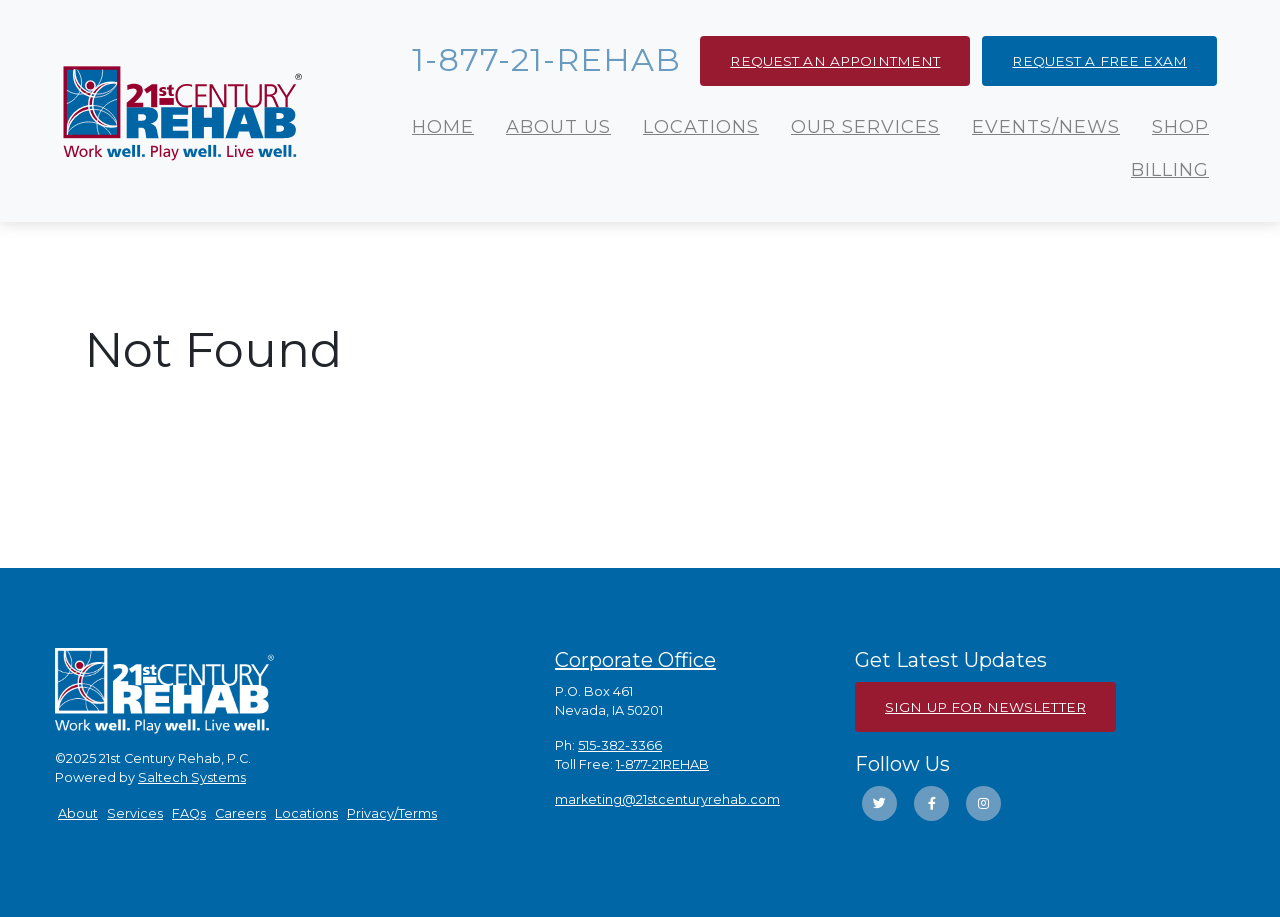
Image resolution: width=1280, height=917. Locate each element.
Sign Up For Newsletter (985, 707)
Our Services (865, 127)
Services (135, 813)
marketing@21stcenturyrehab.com (667, 799)
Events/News (1046, 127)
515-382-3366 (620, 745)
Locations (701, 127)
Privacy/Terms (392, 813)
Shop (1180, 127)
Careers (240, 813)
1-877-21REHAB (662, 764)
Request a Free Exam (1099, 61)
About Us (558, 127)
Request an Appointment (835, 61)
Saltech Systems (192, 777)
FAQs (189, 813)
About (78, 813)
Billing (1170, 170)
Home (443, 127)
